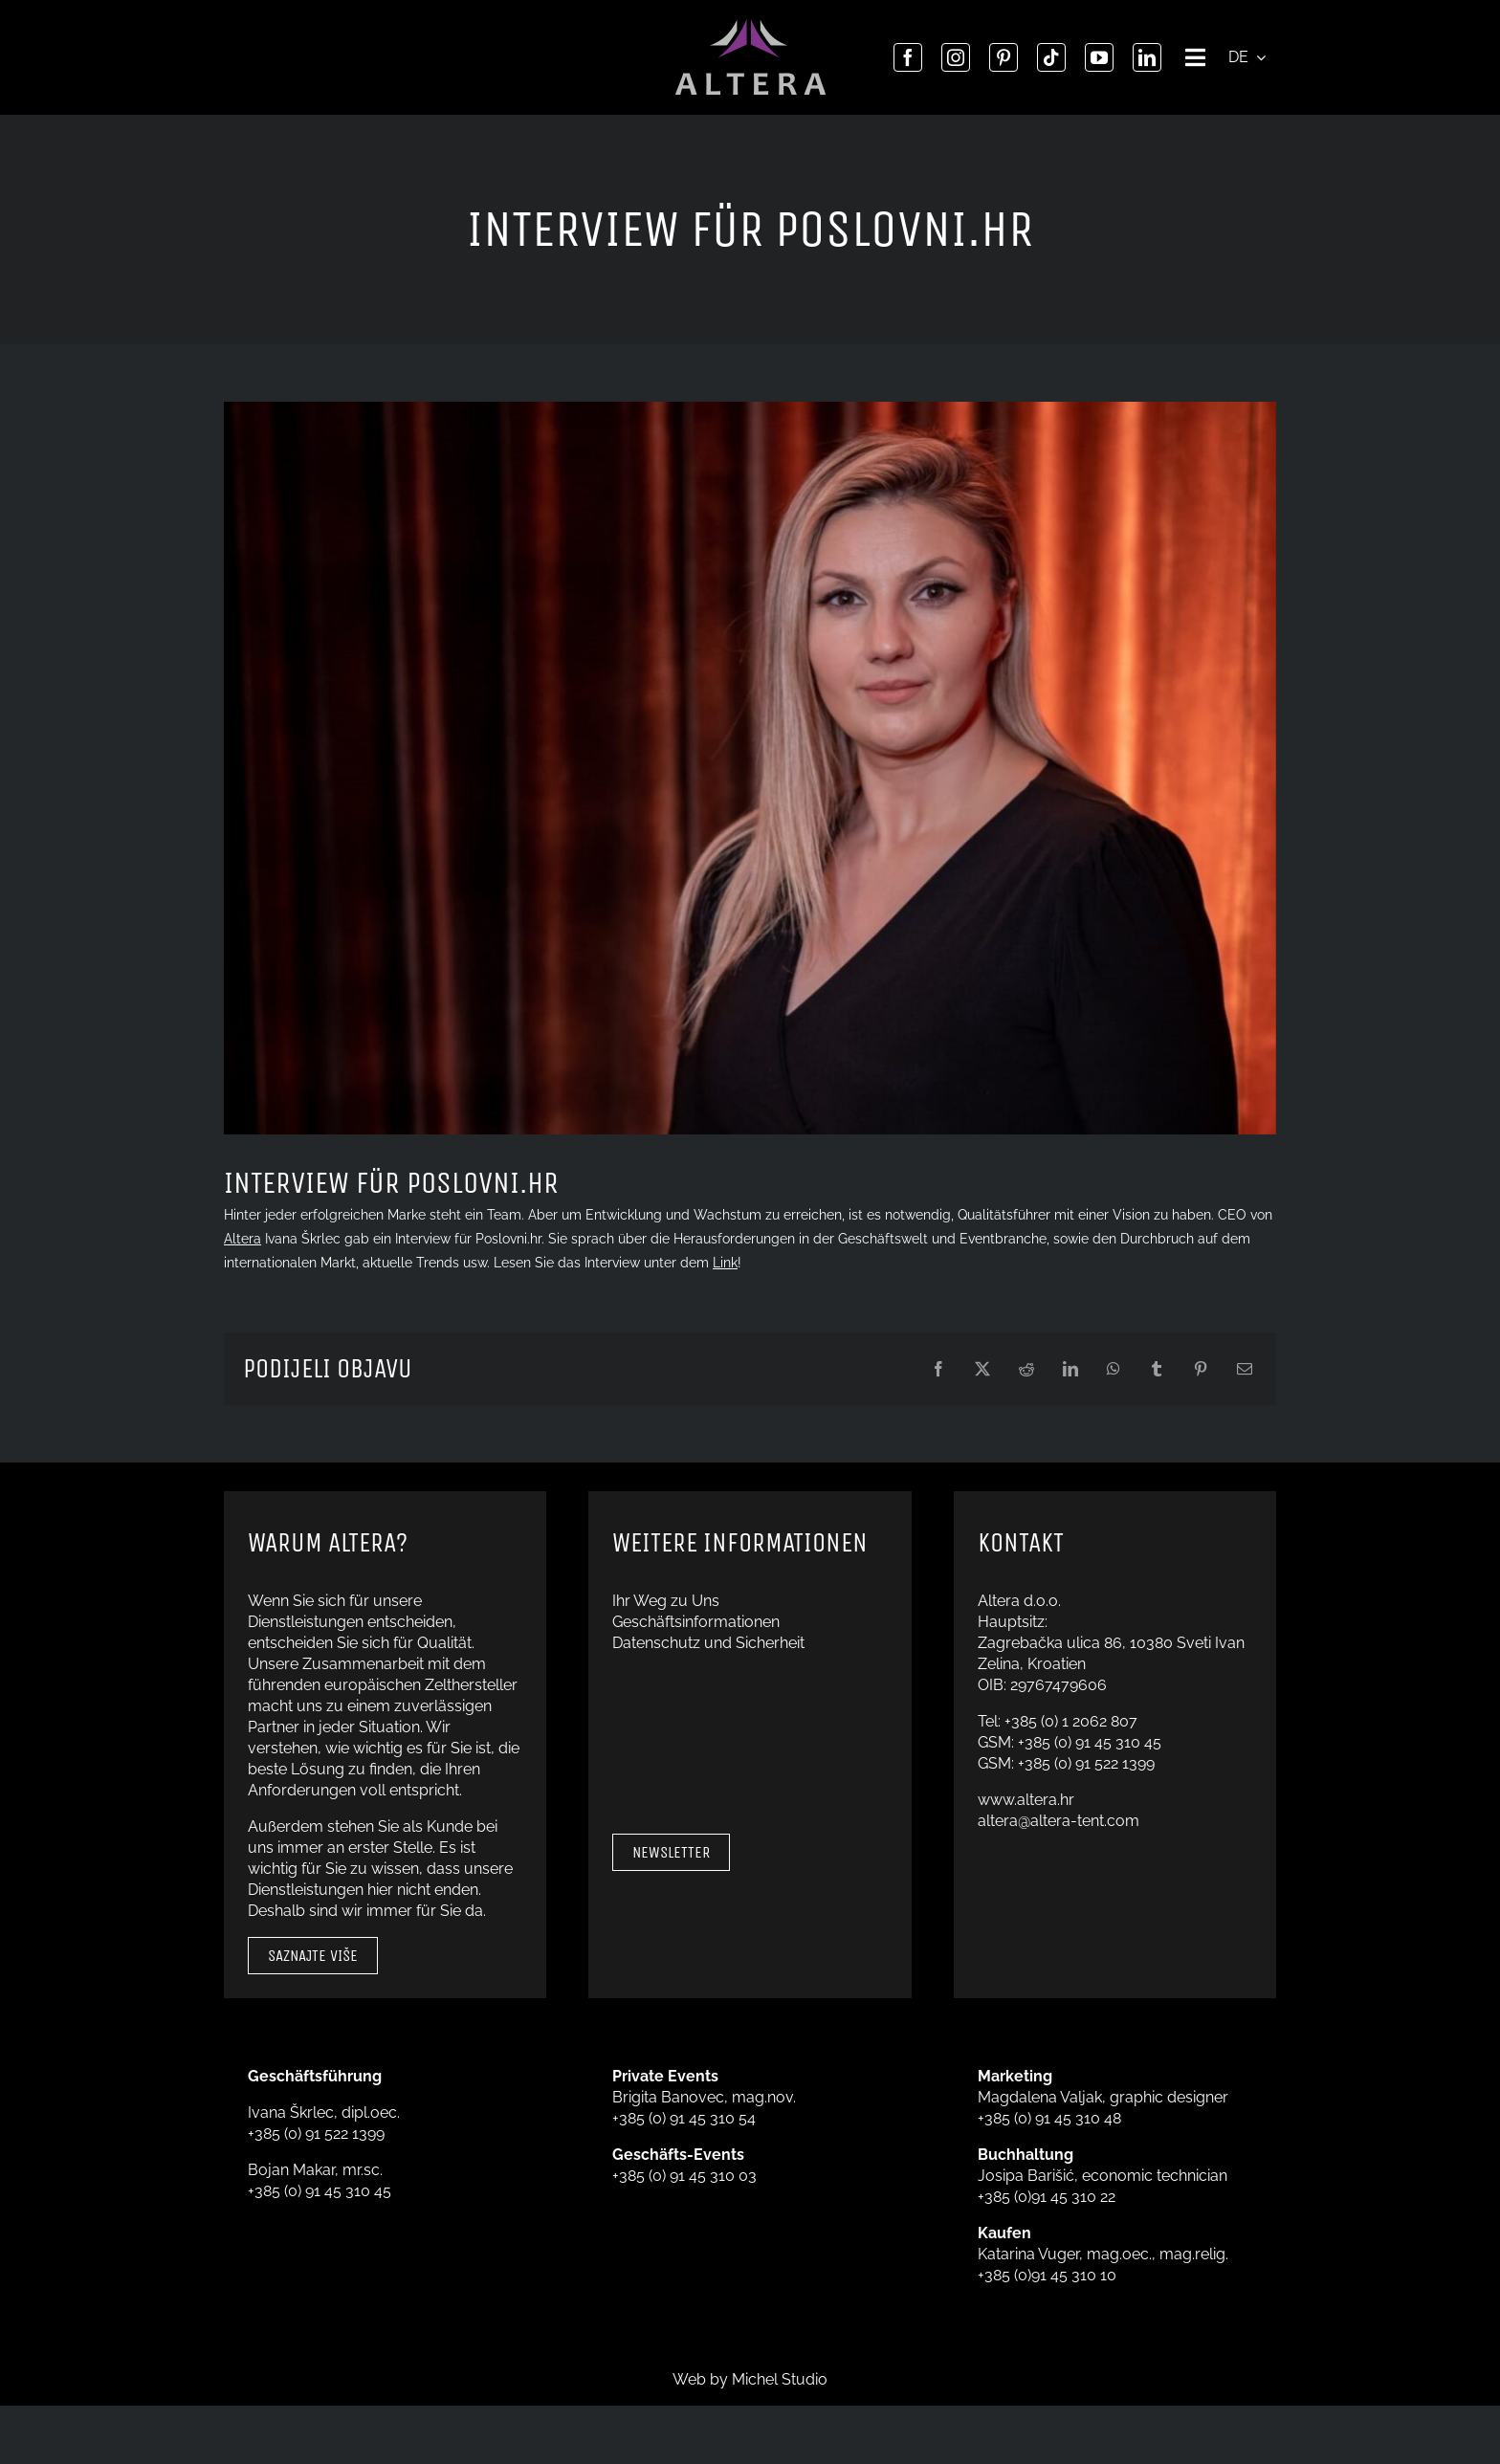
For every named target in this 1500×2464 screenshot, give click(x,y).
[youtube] (1099, 57)
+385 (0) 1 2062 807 (1070, 1721)
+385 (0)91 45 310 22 (1046, 2197)
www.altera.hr (1026, 1800)
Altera (242, 1238)
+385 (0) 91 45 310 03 (684, 2176)
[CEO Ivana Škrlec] (750, 768)
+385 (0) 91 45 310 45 (1089, 1742)
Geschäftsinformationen (696, 1622)
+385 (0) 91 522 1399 (1086, 1763)
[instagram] (955, 57)
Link (725, 1262)
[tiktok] (1051, 57)
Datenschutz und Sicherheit (708, 1643)
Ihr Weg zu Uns (665, 1601)
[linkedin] (1147, 57)
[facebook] (907, 57)
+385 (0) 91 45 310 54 (684, 2118)
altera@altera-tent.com (1058, 1821)
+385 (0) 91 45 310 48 (1049, 2118)
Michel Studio (779, 2379)
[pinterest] (1003, 57)
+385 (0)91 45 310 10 (1047, 2275)
